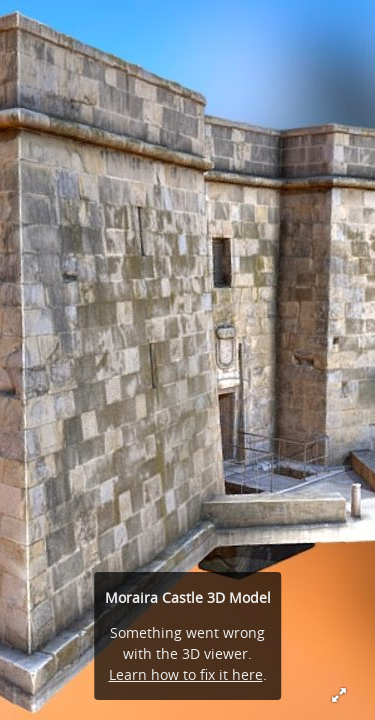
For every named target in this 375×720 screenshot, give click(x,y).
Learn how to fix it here (186, 674)
